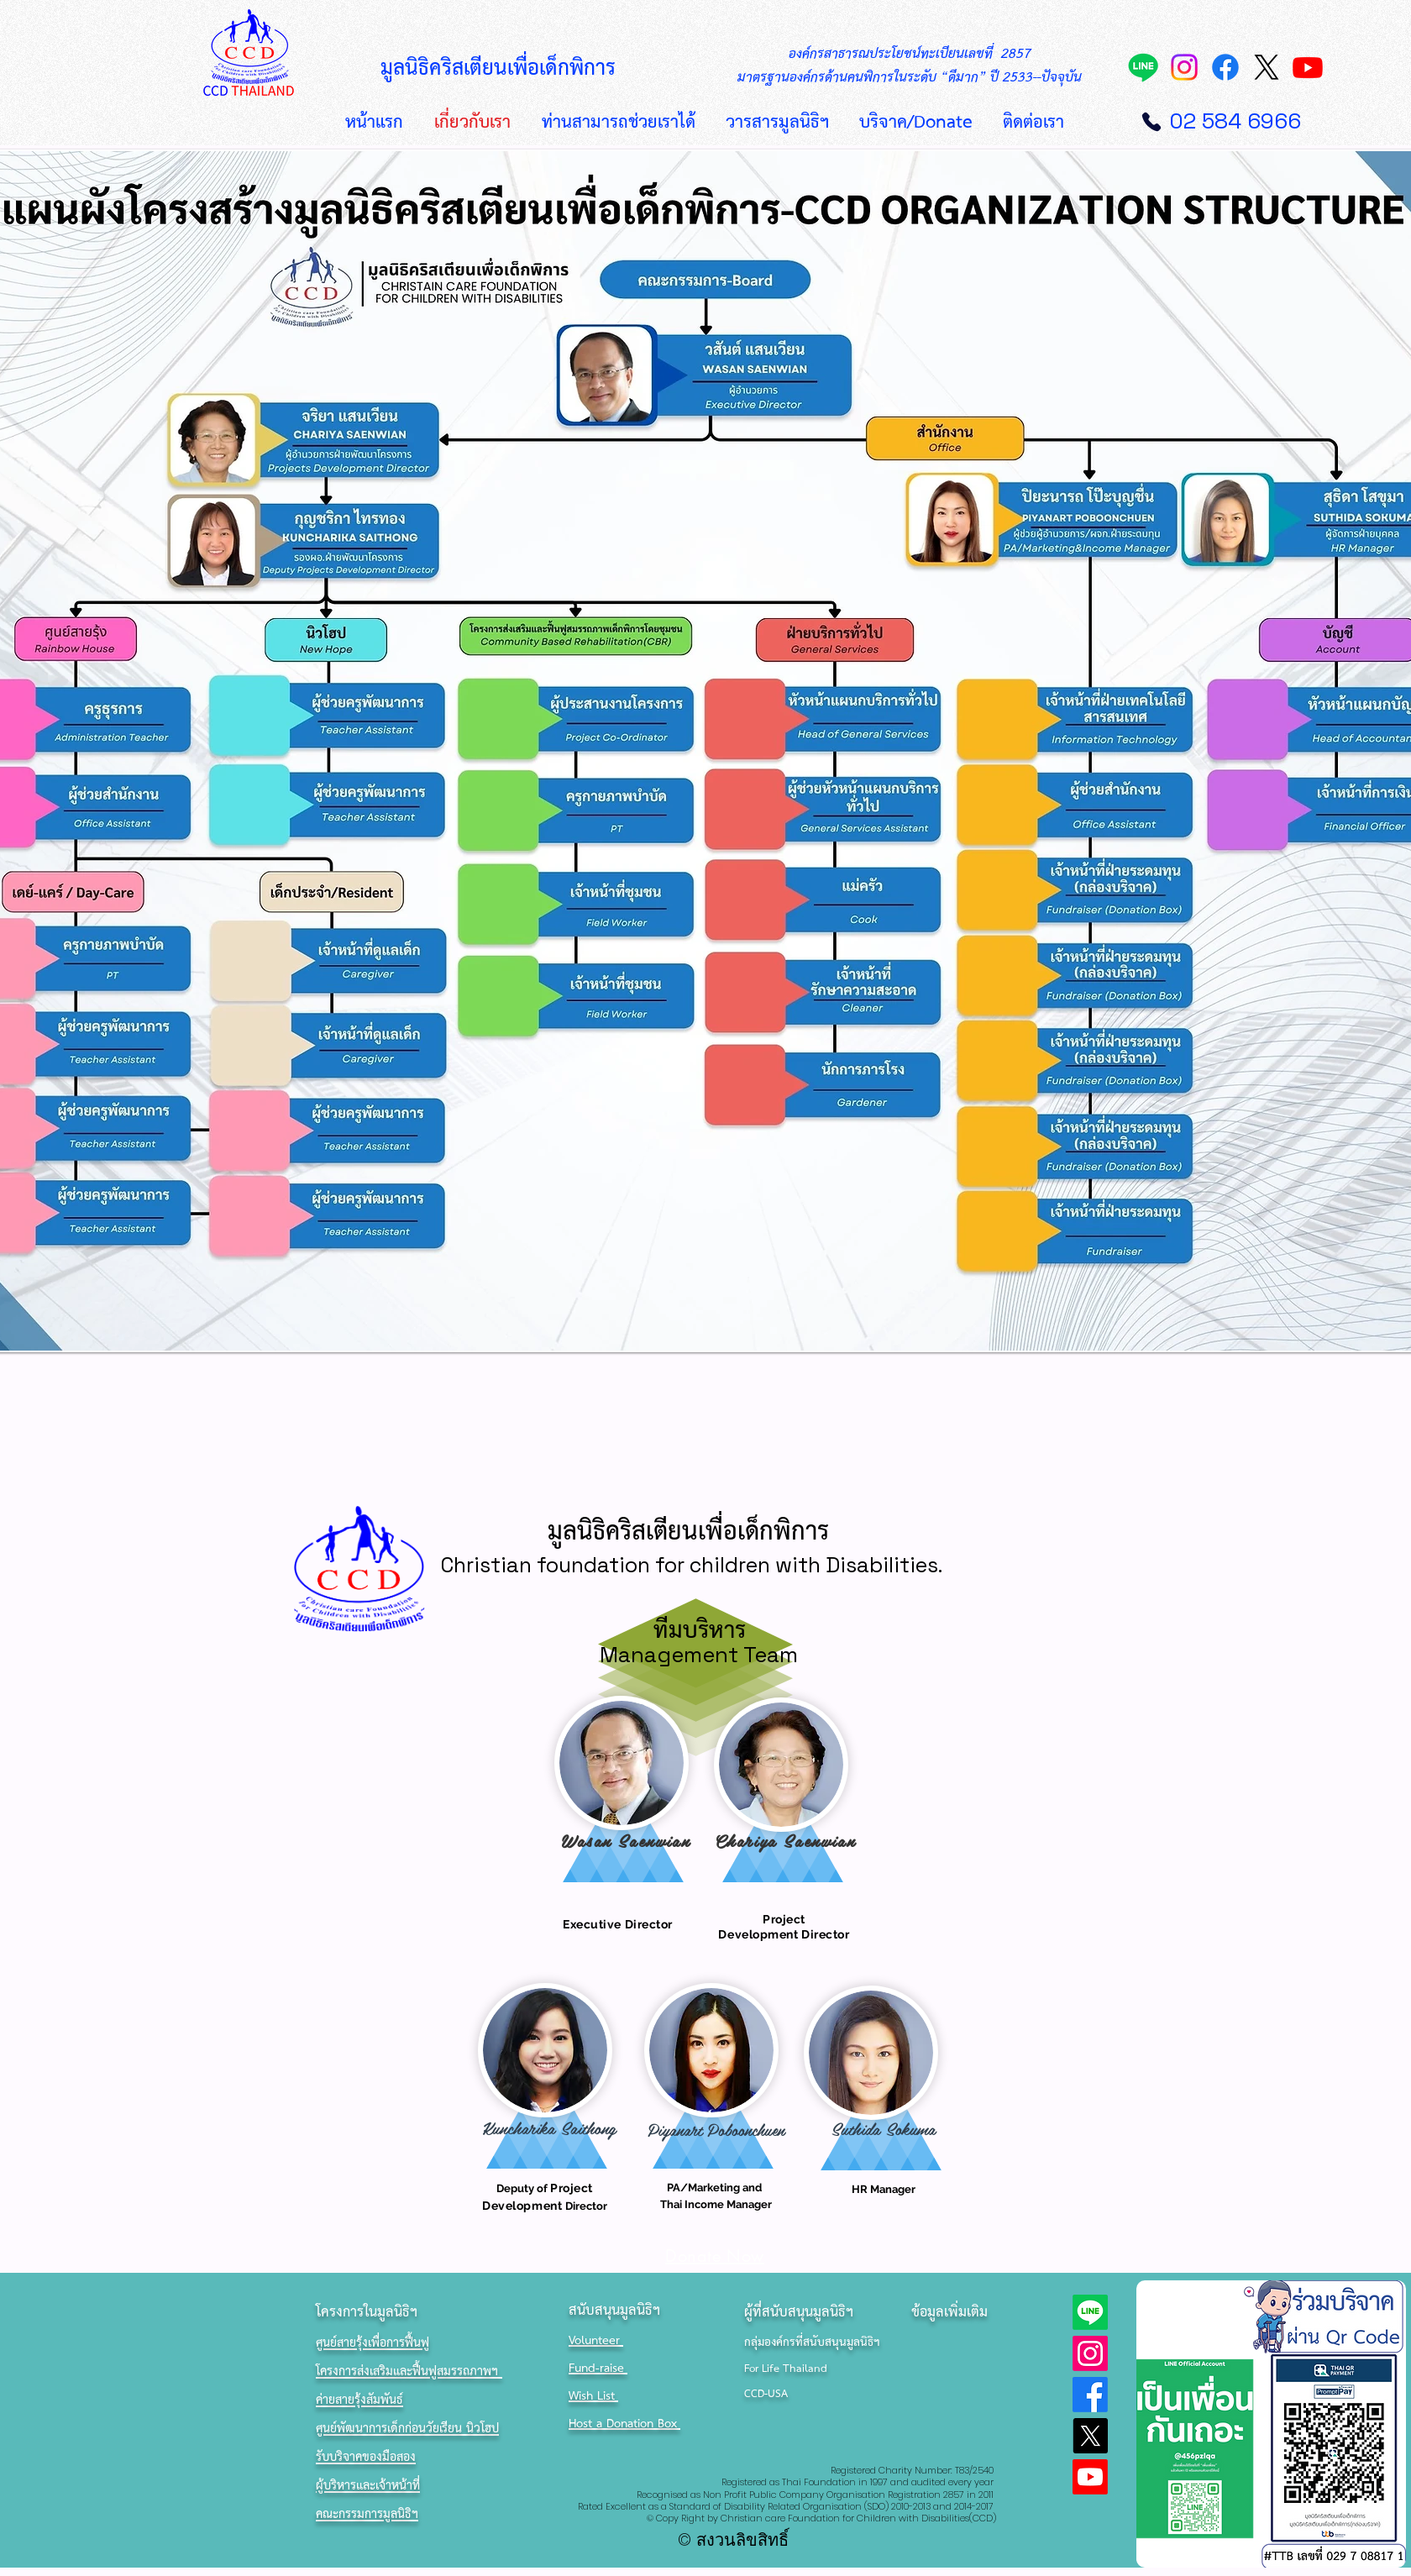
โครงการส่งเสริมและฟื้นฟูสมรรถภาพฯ (409, 2372)
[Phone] (1151, 122)
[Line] (1143, 67)
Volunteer (596, 2341)
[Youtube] (1307, 67)
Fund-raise (598, 2369)
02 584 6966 (1235, 121)
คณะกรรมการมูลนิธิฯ (367, 2514)
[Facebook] (1225, 67)
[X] (1266, 67)
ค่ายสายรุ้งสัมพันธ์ (359, 2400)
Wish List (593, 2396)
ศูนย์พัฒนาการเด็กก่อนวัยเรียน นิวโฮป (407, 2429)
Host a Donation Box (624, 2424)
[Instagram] (1184, 67)
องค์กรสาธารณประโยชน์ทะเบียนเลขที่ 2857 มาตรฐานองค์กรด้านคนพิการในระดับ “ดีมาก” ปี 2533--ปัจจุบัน (909, 66)
